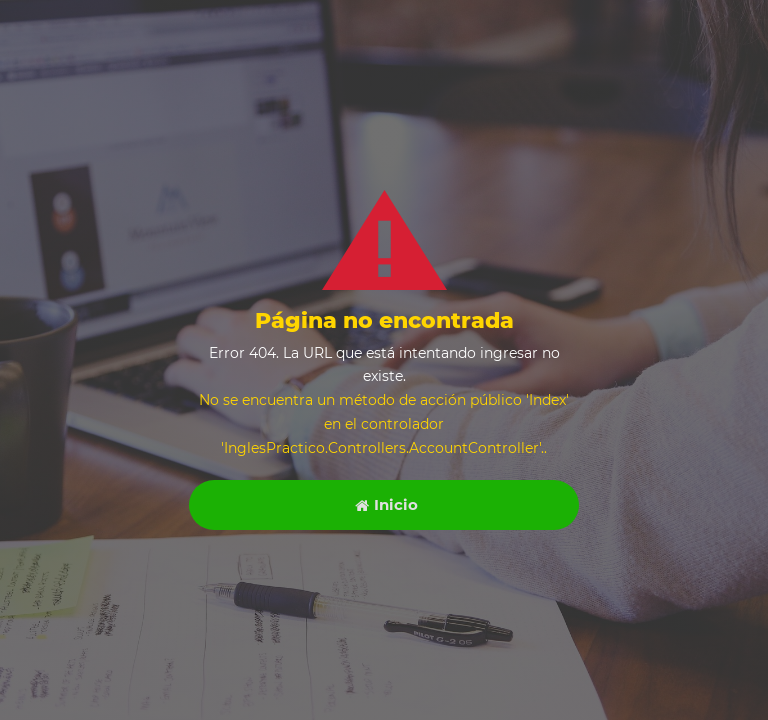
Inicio (386, 504)
